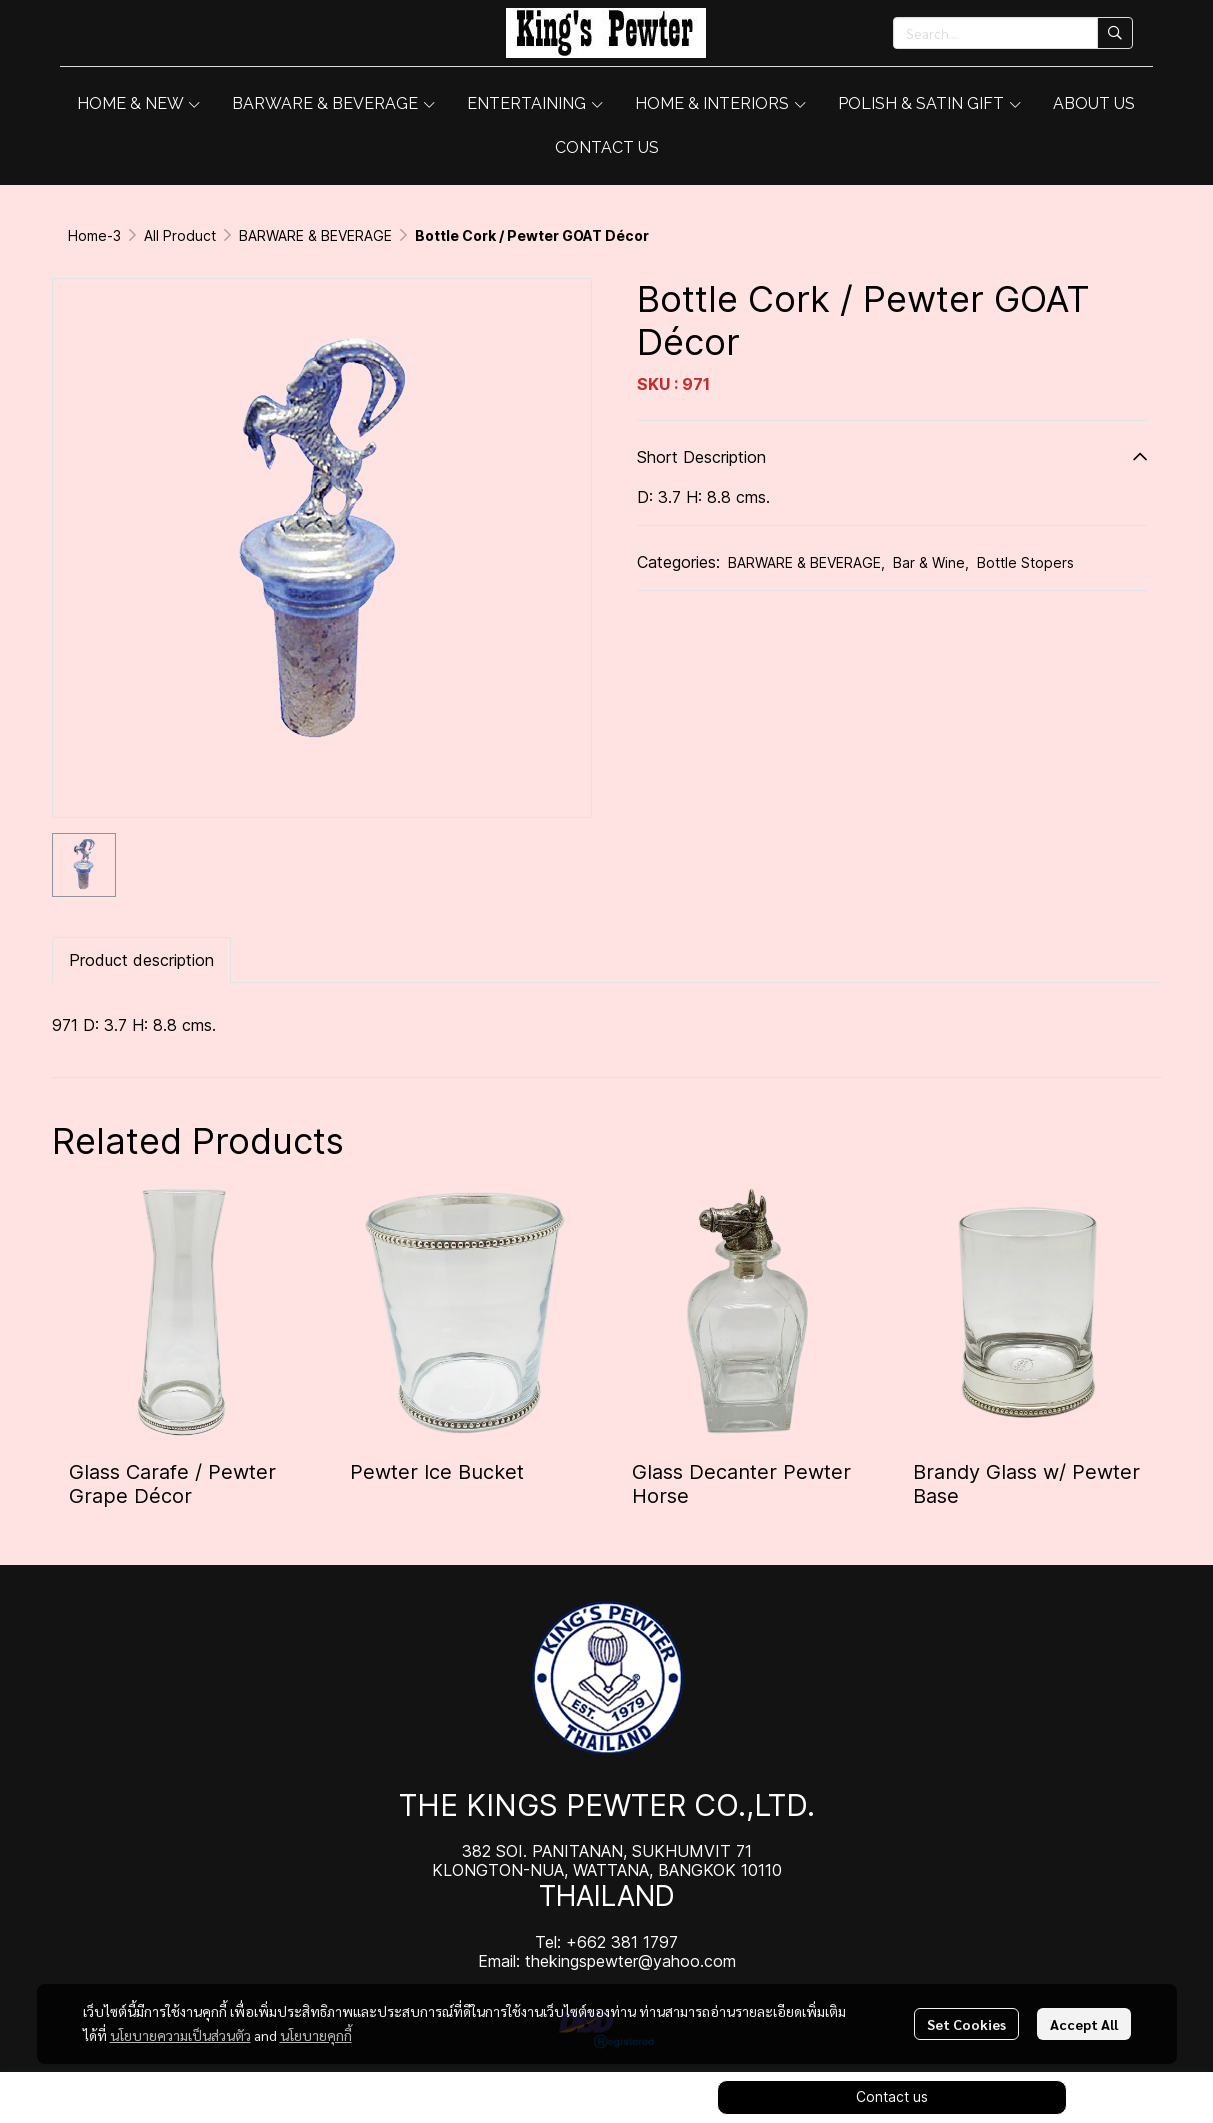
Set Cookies (966, 2024)
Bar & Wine (931, 562)
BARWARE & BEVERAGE (315, 235)
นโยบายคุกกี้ (316, 2035)
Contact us (892, 2096)
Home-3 (94, 235)
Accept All (1084, 2024)
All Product (180, 235)
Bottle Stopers (1025, 562)
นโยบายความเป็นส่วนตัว (180, 2035)
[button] (1013, 33)
